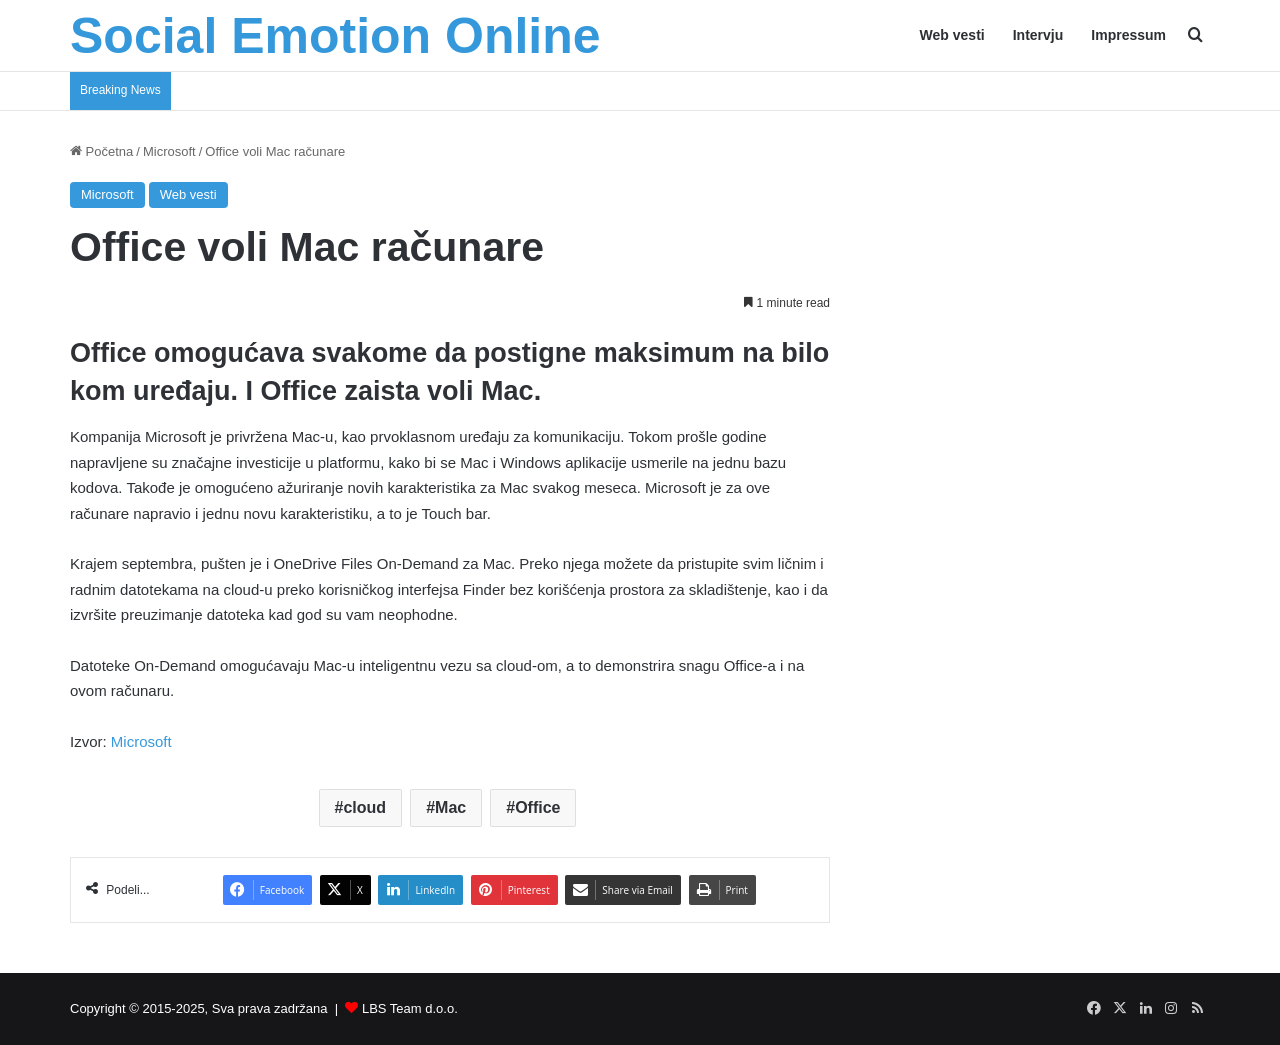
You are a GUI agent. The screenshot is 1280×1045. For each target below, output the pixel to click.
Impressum (1128, 35)
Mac (450, 807)
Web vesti (952, 35)
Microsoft (169, 151)
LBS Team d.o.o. (410, 1008)
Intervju (1038, 35)
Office (537, 807)
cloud (364, 807)
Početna (101, 151)
